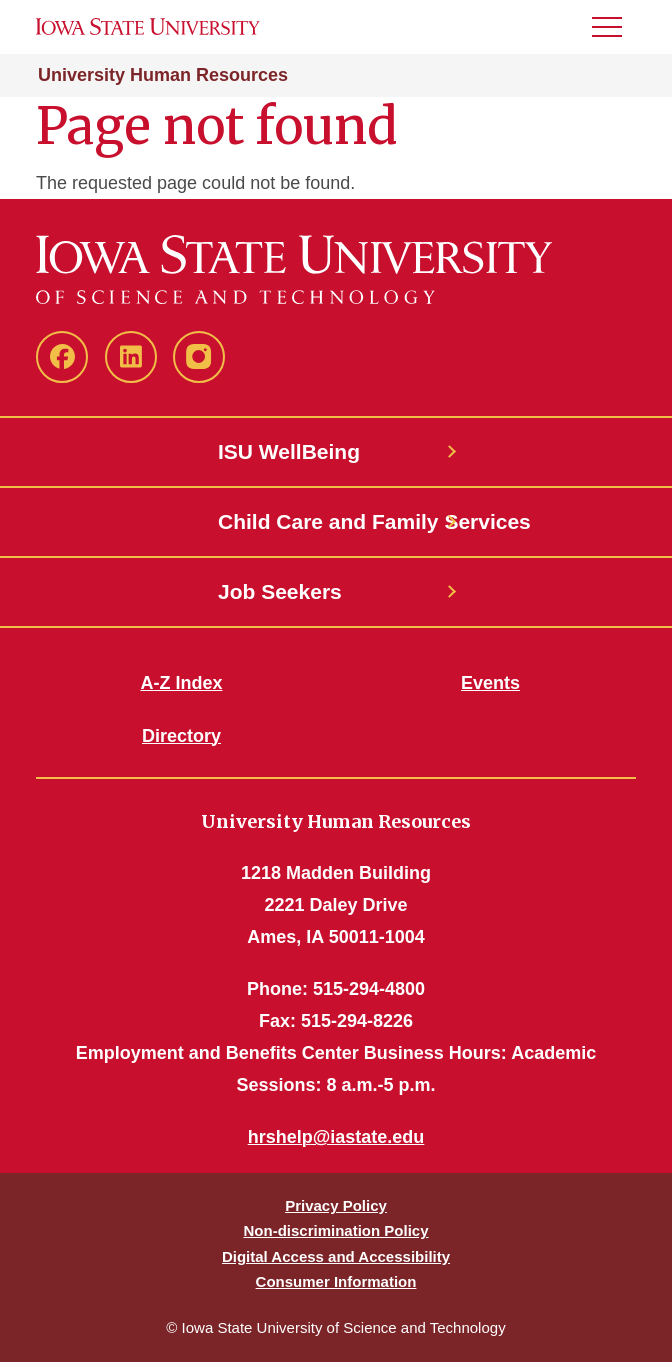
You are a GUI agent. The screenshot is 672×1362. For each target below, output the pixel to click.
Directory (181, 736)
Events (490, 683)
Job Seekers (280, 591)
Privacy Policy (336, 1205)
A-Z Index (181, 683)
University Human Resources (163, 75)
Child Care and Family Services (336, 521)
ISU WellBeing (289, 451)
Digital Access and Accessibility (336, 1256)
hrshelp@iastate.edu (336, 1137)
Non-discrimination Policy (335, 1230)
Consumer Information (336, 1281)
